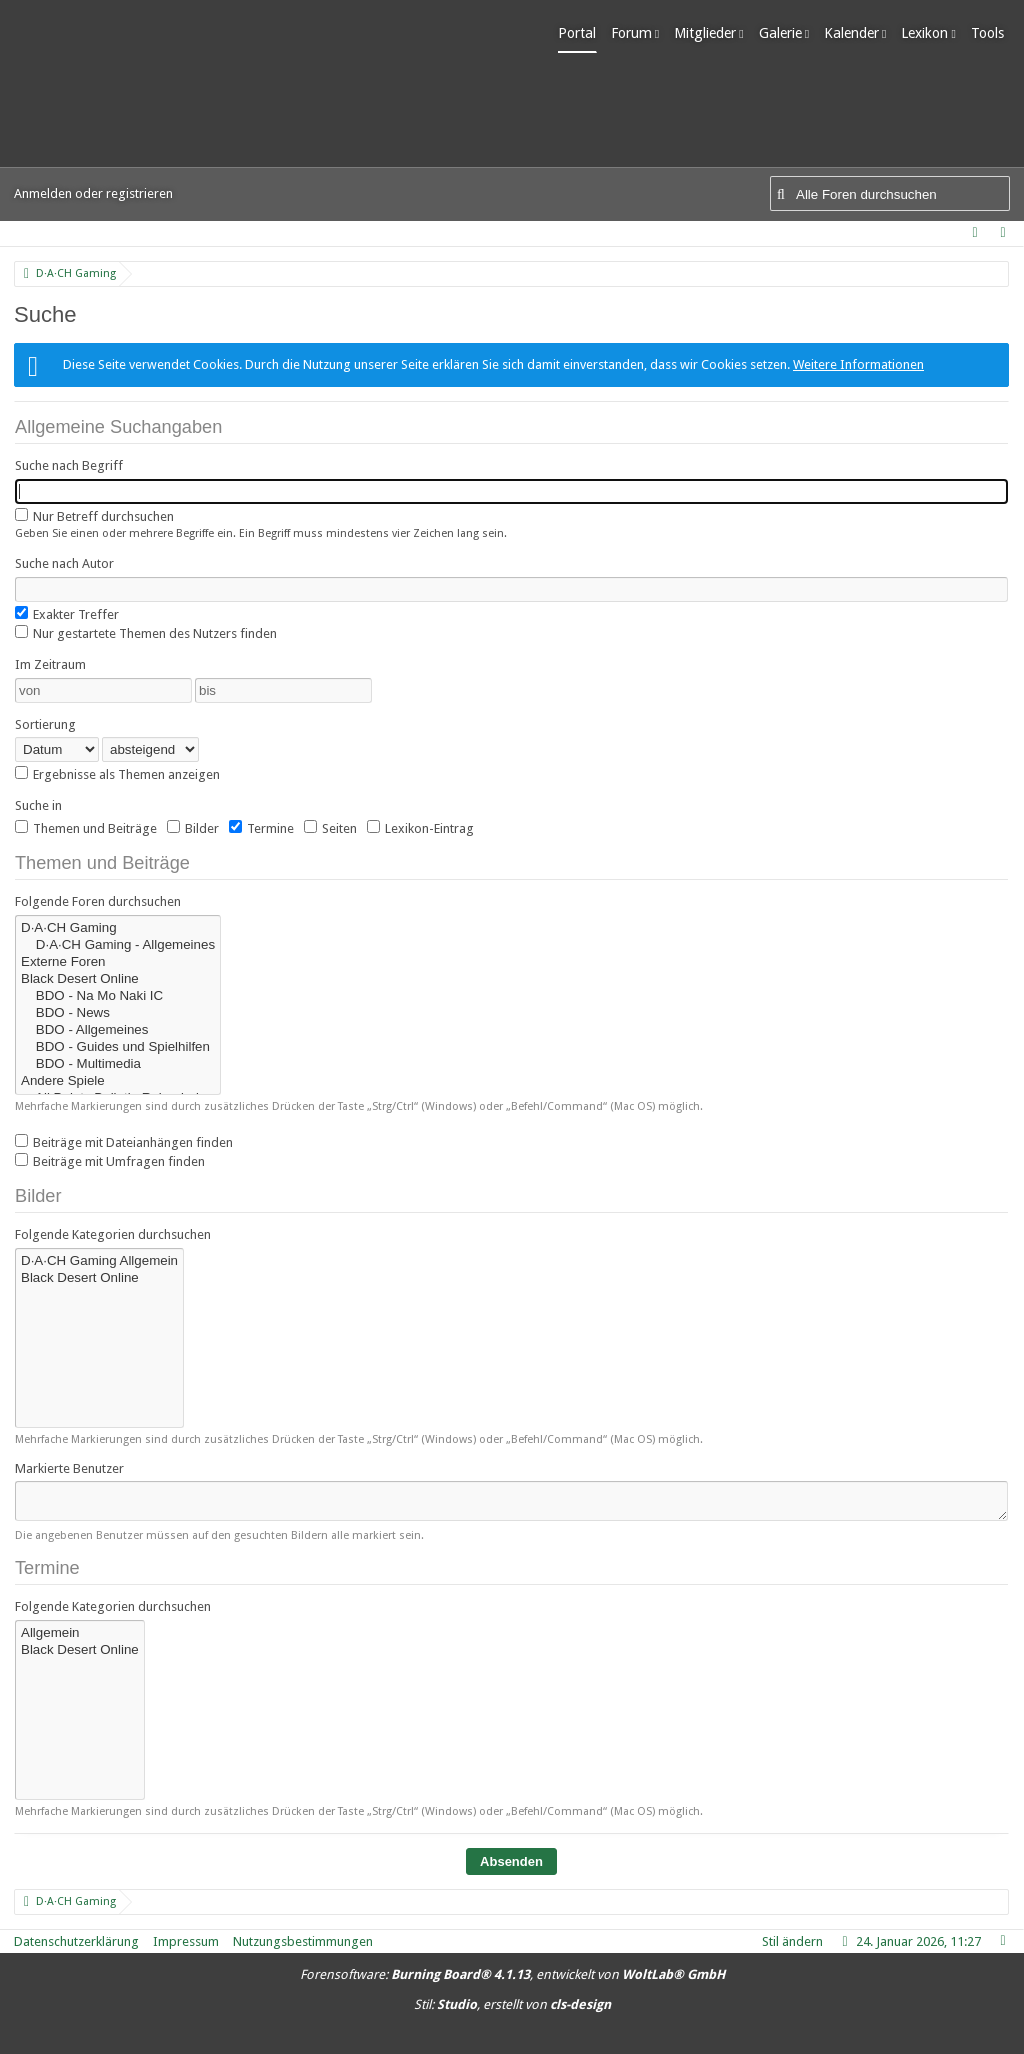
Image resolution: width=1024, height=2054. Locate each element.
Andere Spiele (118, 1081)
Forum (637, 33)
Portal (583, 33)
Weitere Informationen (858, 364)
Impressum (186, 1941)
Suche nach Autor (64, 563)
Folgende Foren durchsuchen (98, 901)
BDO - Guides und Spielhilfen (118, 1047)
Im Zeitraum (50, 664)
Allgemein (80, 1633)
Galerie (786, 33)
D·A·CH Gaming (118, 928)
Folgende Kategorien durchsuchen (113, 1234)
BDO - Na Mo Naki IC (118, 996)
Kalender (857, 33)
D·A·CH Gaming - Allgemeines (118, 945)
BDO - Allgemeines (118, 1030)
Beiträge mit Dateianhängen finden (124, 1142)
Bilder (193, 828)
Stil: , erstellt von (512, 2004)
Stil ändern (792, 1941)
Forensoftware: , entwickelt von (512, 1974)
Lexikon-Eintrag (420, 828)
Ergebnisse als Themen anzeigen (117, 774)
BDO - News (118, 1013)
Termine (261, 828)
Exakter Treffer (67, 614)
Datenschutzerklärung (76, 1941)
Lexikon (931, 33)
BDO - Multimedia (118, 1064)
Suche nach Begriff (69, 465)
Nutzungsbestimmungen (303, 1941)
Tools (993, 33)
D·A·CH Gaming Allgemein (99, 1261)
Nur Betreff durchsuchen (94, 516)
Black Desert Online (118, 979)
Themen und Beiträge (86, 828)
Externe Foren (118, 962)
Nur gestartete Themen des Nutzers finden (146, 633)
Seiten (330, 828)
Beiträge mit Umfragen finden (110, 1161)
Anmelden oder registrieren (93, 193)
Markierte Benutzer (69, 1468)
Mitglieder (711, 33)
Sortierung (45, 724)
